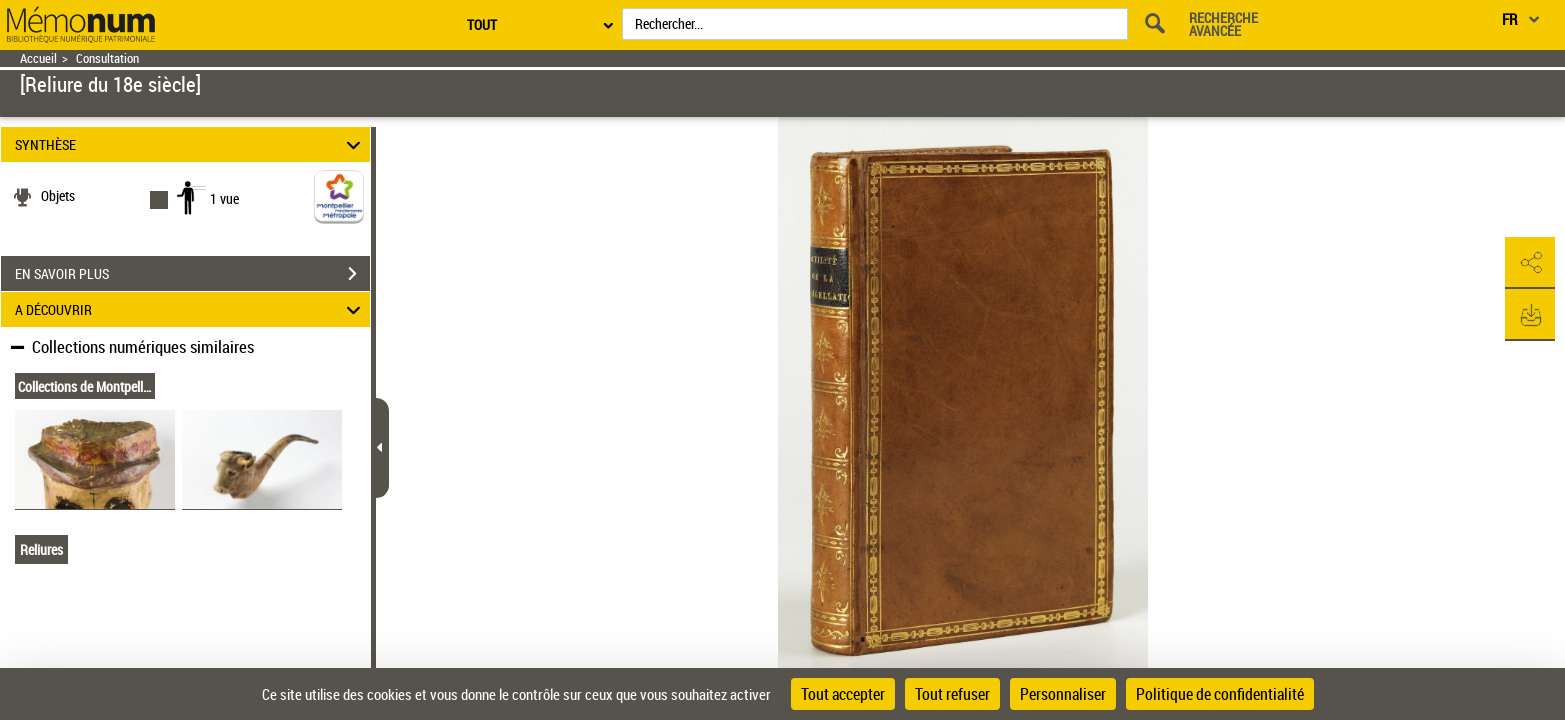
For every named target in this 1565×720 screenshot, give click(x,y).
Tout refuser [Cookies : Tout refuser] (952, 694)
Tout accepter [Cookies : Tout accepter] (843, 694)
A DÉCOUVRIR (191, 309)
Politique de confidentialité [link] (1220, 694)
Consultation (107, 58)
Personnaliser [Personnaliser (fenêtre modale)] (1063, 694)
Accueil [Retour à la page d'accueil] (38, 58)
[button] (1530, 263)
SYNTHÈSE (191, 144)
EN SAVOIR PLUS (192, 274)
